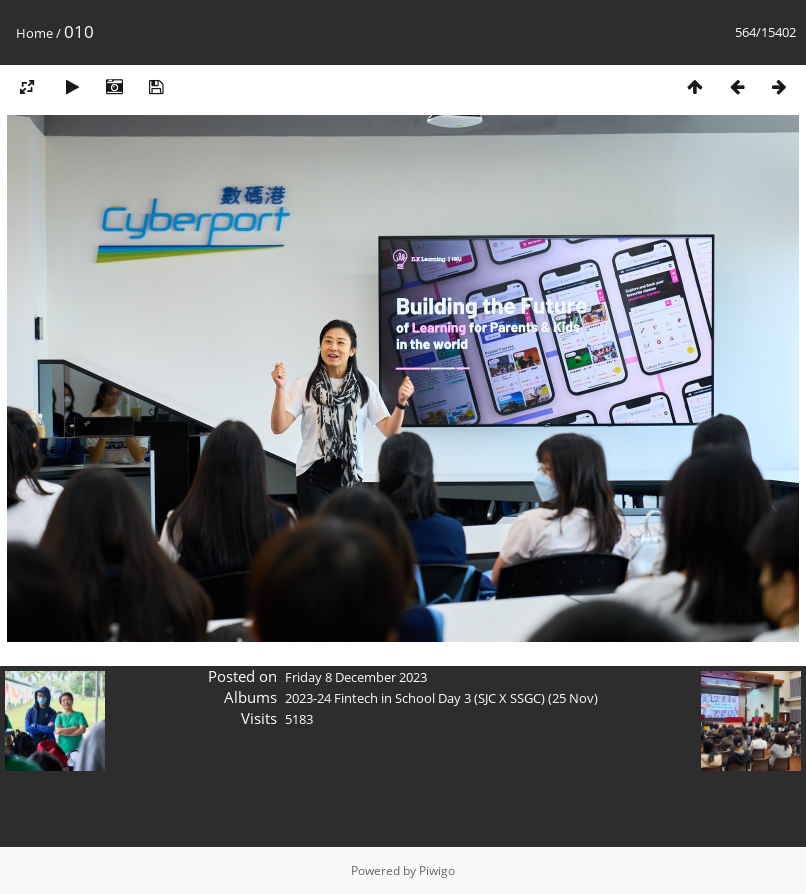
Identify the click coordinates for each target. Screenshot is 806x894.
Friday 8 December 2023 (356, 677)
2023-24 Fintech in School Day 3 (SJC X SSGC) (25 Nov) (441, 698)
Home (34, 33)
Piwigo (437, 870)
